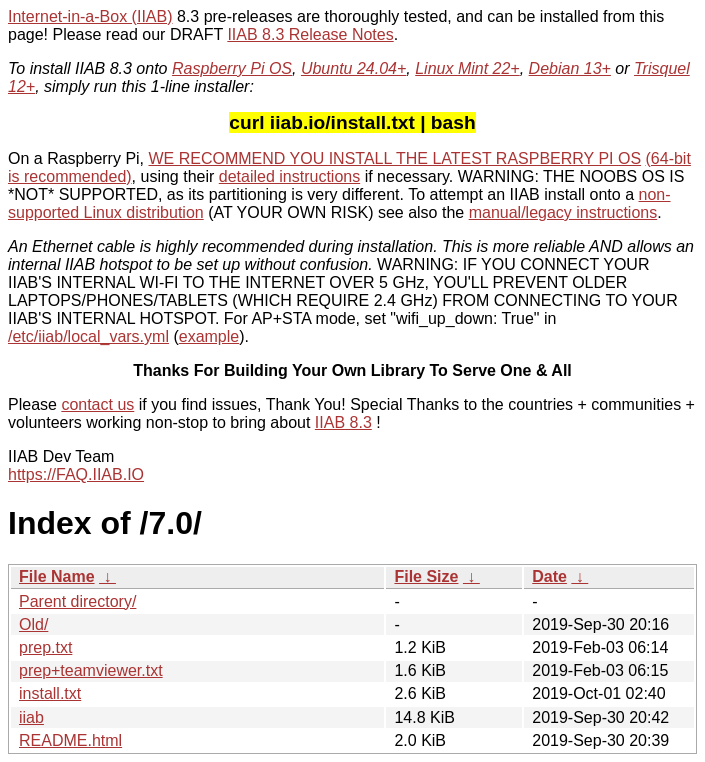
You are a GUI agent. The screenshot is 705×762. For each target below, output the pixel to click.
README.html (70, 740)
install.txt (50, 693)
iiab (31, 717)
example (209, 336)
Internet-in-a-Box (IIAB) (90, 16)
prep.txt (45, 647)
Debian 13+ (570, 68)
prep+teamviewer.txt (91, 670)
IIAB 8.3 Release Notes (310, 34)
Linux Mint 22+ (467, 68)
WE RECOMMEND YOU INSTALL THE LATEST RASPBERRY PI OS (395, 158)
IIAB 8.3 (343, 422)
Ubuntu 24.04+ (353, 68)
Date (549, 576)
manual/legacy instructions (563, 212)
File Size (426, 576)
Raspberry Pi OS (232, 68)
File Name (57, 576)
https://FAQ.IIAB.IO (76, 474)
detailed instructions (289, 176)
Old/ (33, 624)
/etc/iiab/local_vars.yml (88, 336)
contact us (97, 404)
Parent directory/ (77, 601)
